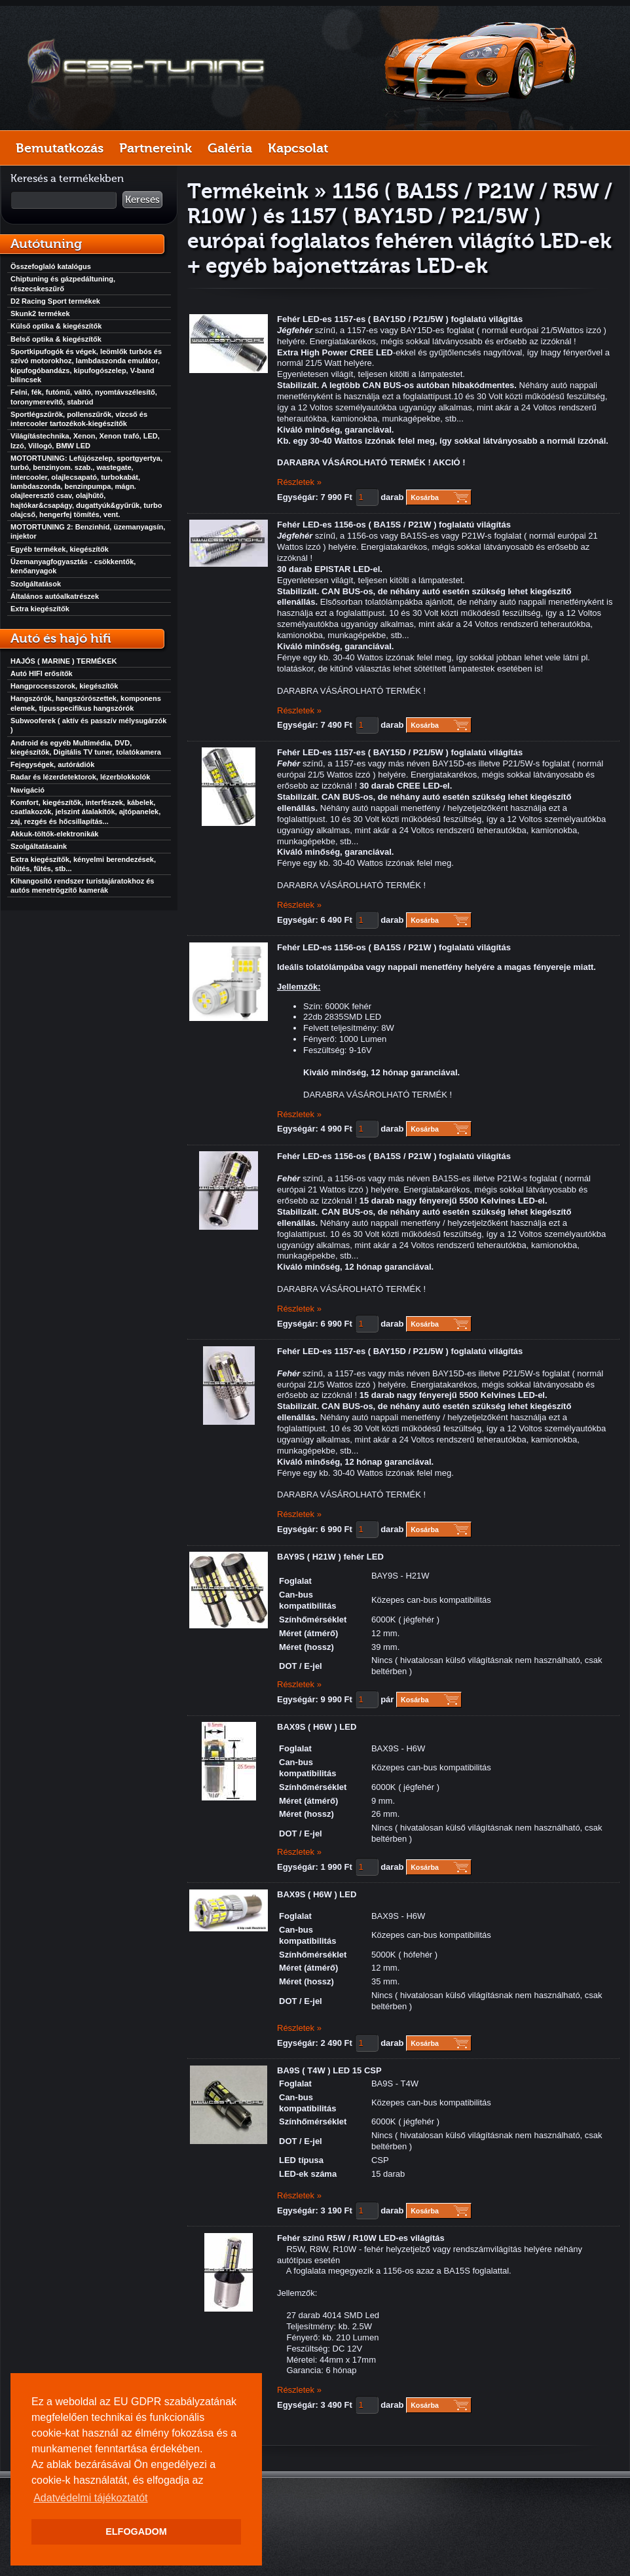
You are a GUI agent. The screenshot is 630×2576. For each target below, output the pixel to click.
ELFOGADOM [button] (136, 2531)
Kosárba (425, 497)
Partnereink (155, 148)
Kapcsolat (298, 148)
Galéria (230, 148)
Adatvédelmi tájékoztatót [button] (90, 2497)
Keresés (142, 200)
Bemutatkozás (59, 148)
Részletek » (299, 482)
